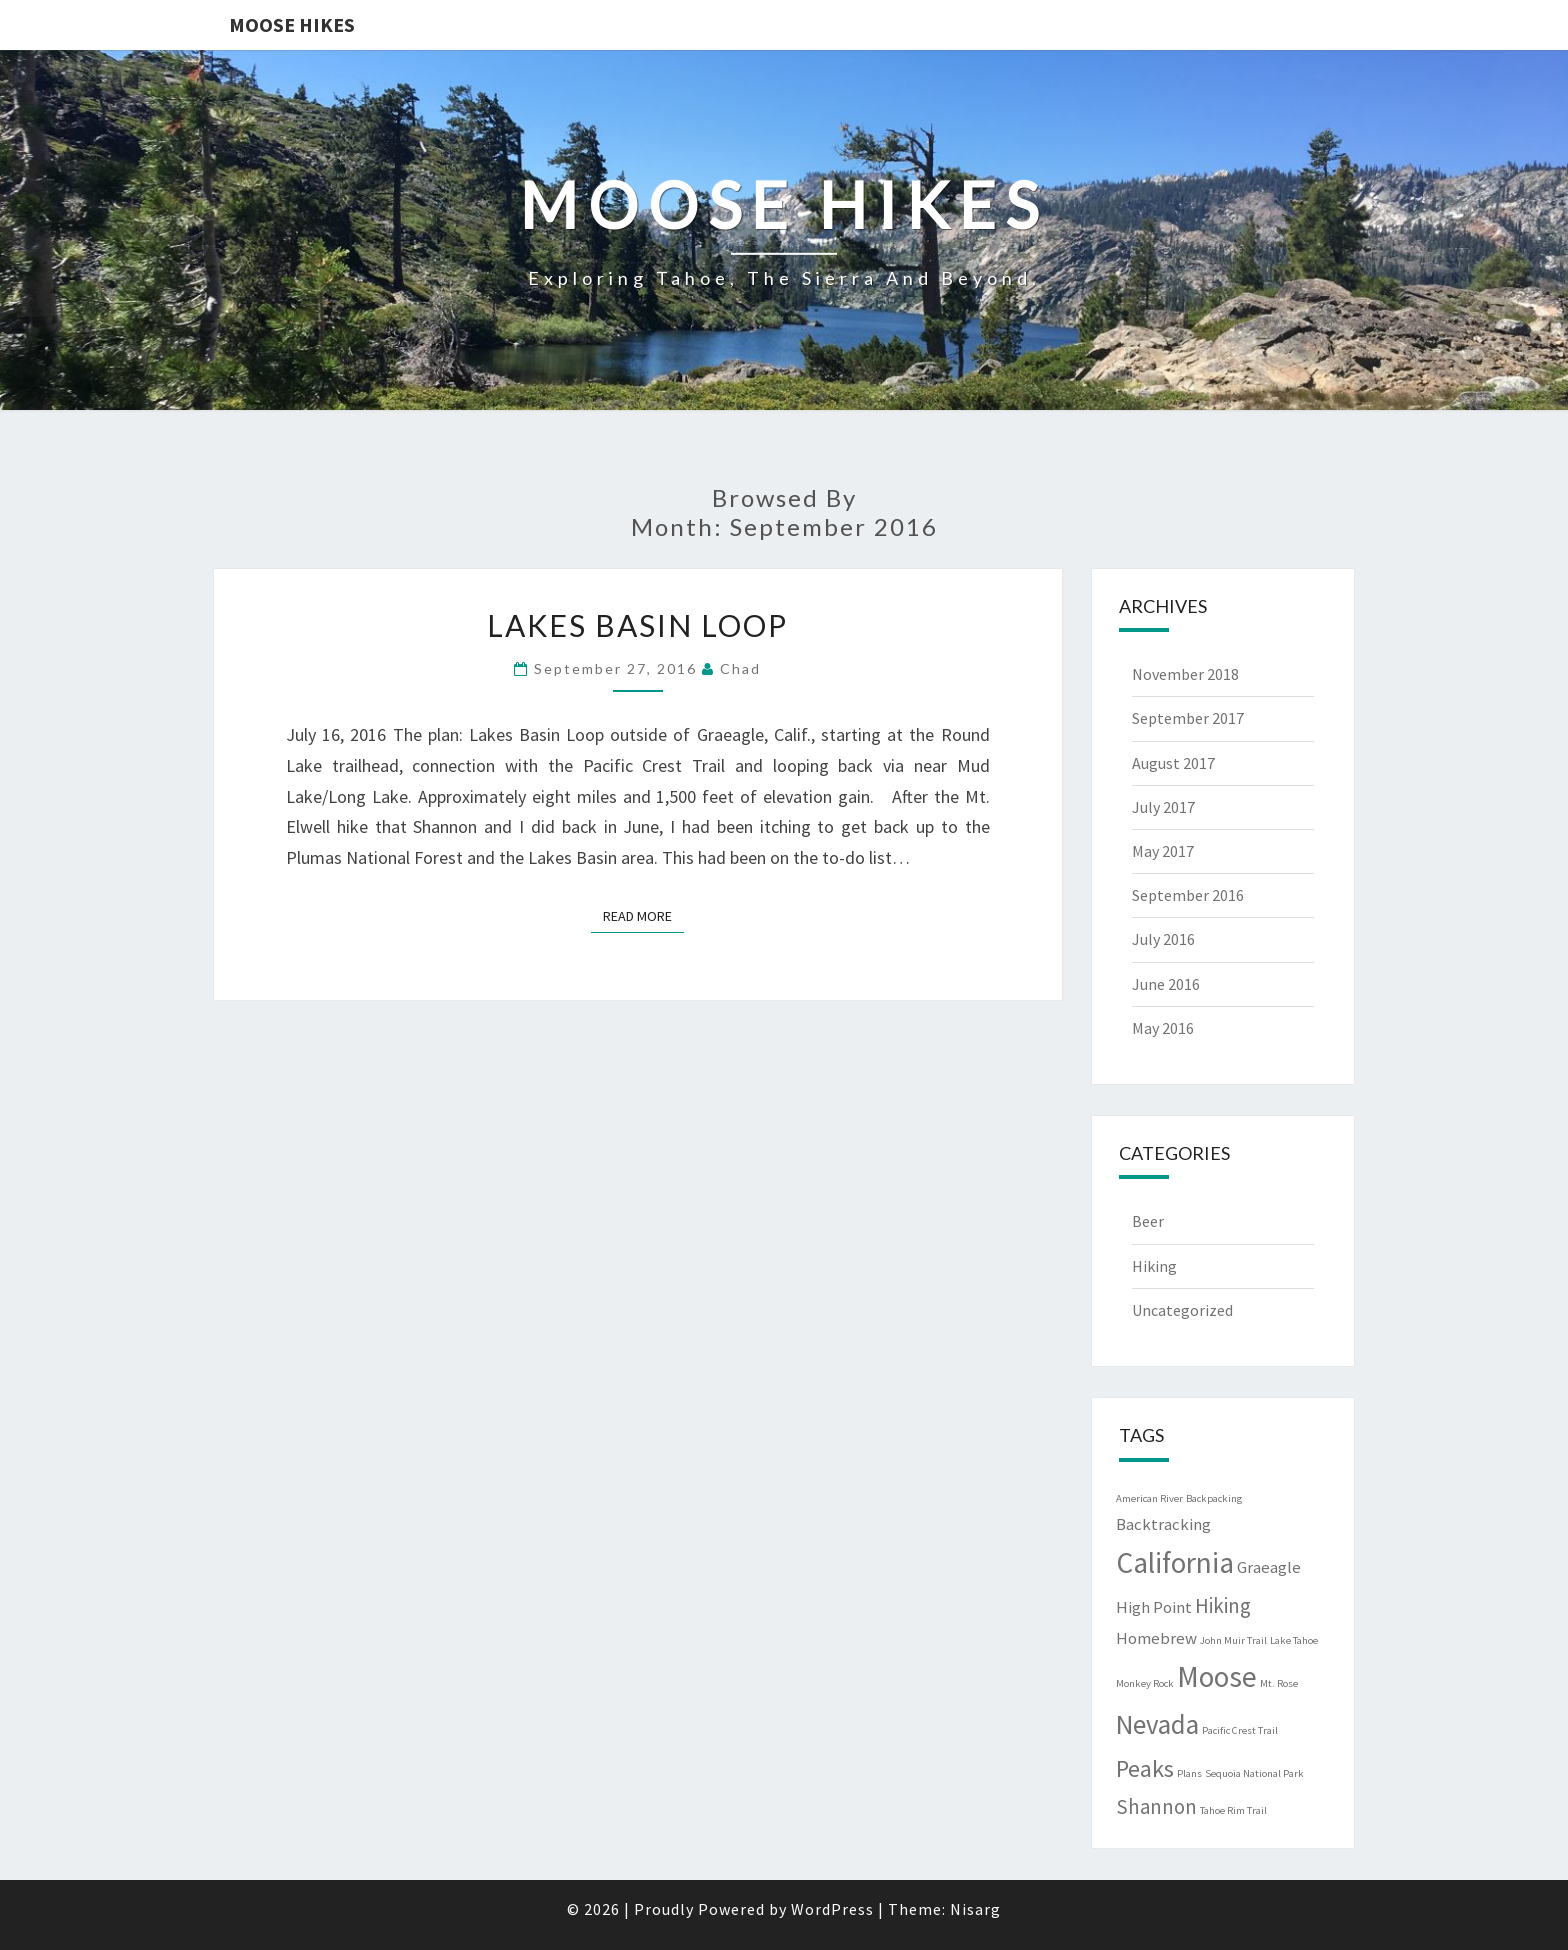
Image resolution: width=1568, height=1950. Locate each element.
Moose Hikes (292, 24)
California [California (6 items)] (1175, 1562)
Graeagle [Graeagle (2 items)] (1269, 1567)
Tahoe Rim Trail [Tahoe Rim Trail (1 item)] (1233, 1810)
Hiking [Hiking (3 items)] (1223, 1605)
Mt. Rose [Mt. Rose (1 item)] (1279, 1683)
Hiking (1154, 1266)
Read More (643, 915)
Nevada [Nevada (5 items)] (1157, 1724)
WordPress (832, 1909)
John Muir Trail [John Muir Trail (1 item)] (1233, 1640)
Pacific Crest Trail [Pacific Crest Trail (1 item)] (1240, 1730)
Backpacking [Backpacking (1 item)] (1214, 1498)
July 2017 (1163, 807)
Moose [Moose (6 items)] (1217, 1676)
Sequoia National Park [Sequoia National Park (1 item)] (1254, 1773)
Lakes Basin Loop (637, 625)
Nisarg (975, 1909)
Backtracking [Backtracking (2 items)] (1163, 1524)
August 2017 (1173, 763)
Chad (740, 668)
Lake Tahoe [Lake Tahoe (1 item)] (1294, 1640)
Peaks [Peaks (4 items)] (1145, 1768)
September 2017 (1188, 718)
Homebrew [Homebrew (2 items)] (1156, 1638)
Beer (1148, 1221)
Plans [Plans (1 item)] (1189, 1773)
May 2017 (1163, 851)
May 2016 (1163, 1028)
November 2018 (1185, 674)
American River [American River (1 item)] (1149, 1498)
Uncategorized (1182, 1310)
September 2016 (1188, 895)
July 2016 (1163, 939)
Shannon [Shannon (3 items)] (1156, 1806)
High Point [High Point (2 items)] (1154, 1607)
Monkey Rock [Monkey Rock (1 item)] (1145, 1683)
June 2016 (1166, 984)
